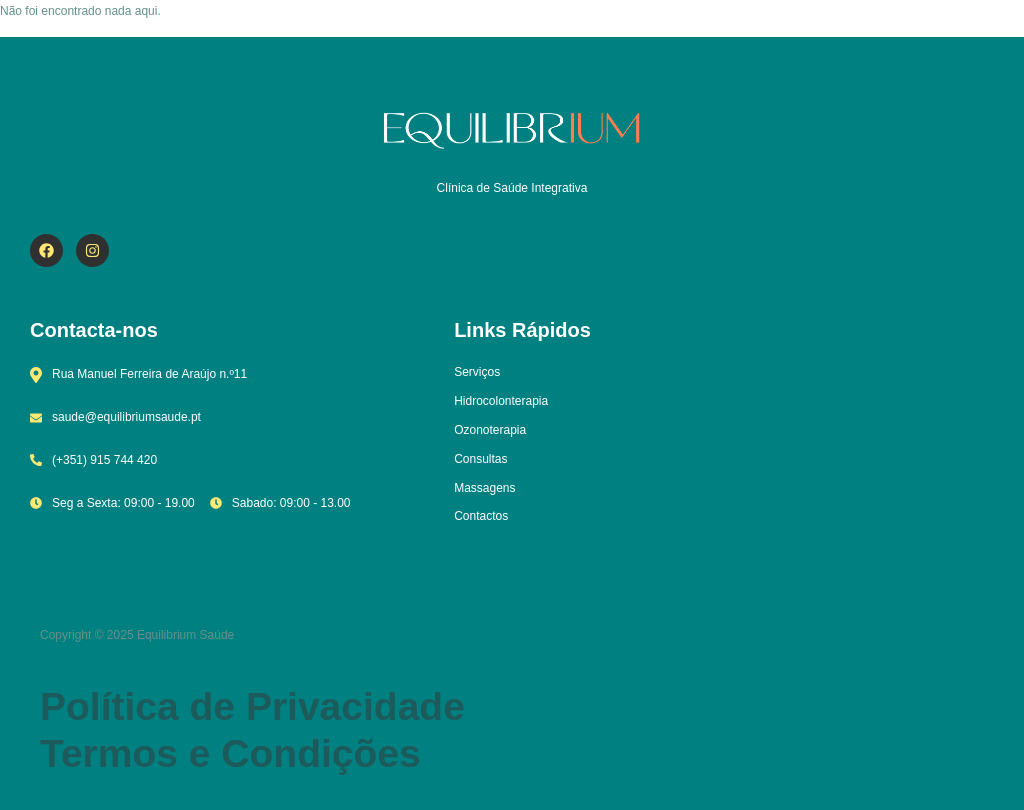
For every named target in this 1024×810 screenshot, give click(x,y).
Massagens (484, 488)
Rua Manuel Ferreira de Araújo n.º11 (138, 375)
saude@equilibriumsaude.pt (115, 417)
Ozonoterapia (490, 430)
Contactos (481, 516)
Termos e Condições (230, 753)
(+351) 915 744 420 (93, 460)
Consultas (480, 459)
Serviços (477, 372)
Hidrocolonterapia (501, 401)
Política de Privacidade (252, 706)
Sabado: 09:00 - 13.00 (280, 503)
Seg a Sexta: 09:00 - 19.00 (112, 503)
